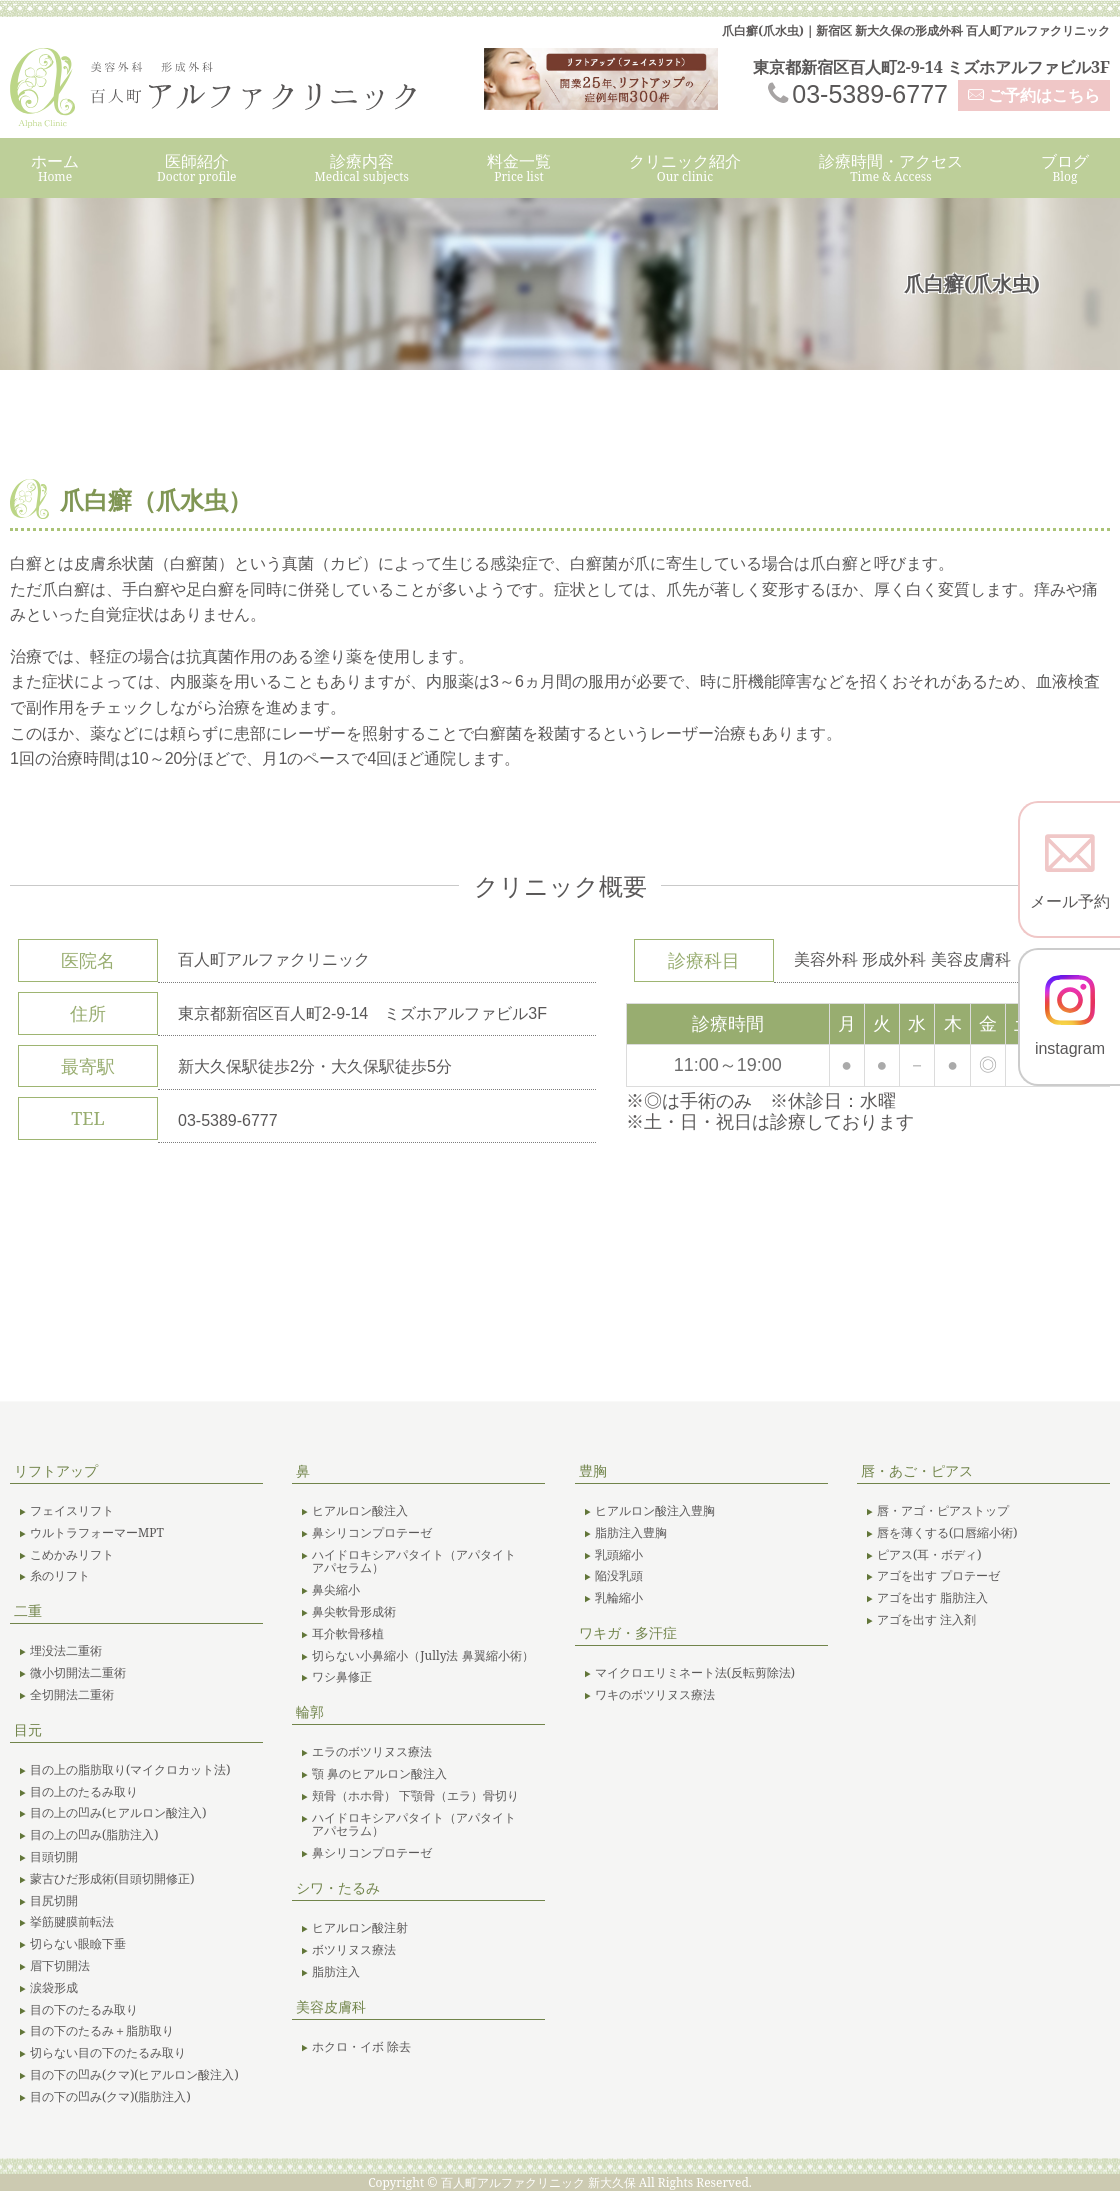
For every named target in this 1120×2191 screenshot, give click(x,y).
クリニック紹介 (685, 167)
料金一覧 (519, 167)
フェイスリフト (72, 1511)
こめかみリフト (72, 1555)
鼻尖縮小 (336, 1590)
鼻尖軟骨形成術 (354, 1612)
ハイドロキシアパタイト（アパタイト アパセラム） (420, 1562)
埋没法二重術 (66, 1651)
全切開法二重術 (72, 1695)
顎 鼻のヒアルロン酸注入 (379, 1774)
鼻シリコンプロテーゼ (372, 1533)
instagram (1070, 1016)
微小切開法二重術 (78, 1673)
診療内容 (362, 167)
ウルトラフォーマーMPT (97, 1533)
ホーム (55, 167)
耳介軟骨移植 (348, 1634)
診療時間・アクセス (891, 167)
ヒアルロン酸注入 (360, 1511)
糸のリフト (60, 1576)
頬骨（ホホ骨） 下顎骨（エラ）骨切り (415, 1796)
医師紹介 (197, 167)
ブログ (1065, 167)
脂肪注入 (336, 1972)
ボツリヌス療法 (354, 1950)
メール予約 (1070, 869)
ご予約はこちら (1044, 95)
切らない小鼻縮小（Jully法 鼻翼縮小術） (422, 1656)
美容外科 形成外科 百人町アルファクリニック (230, 88)
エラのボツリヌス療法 (372, 1752)
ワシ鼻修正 (342, 1677)
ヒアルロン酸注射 (360, 1928)
